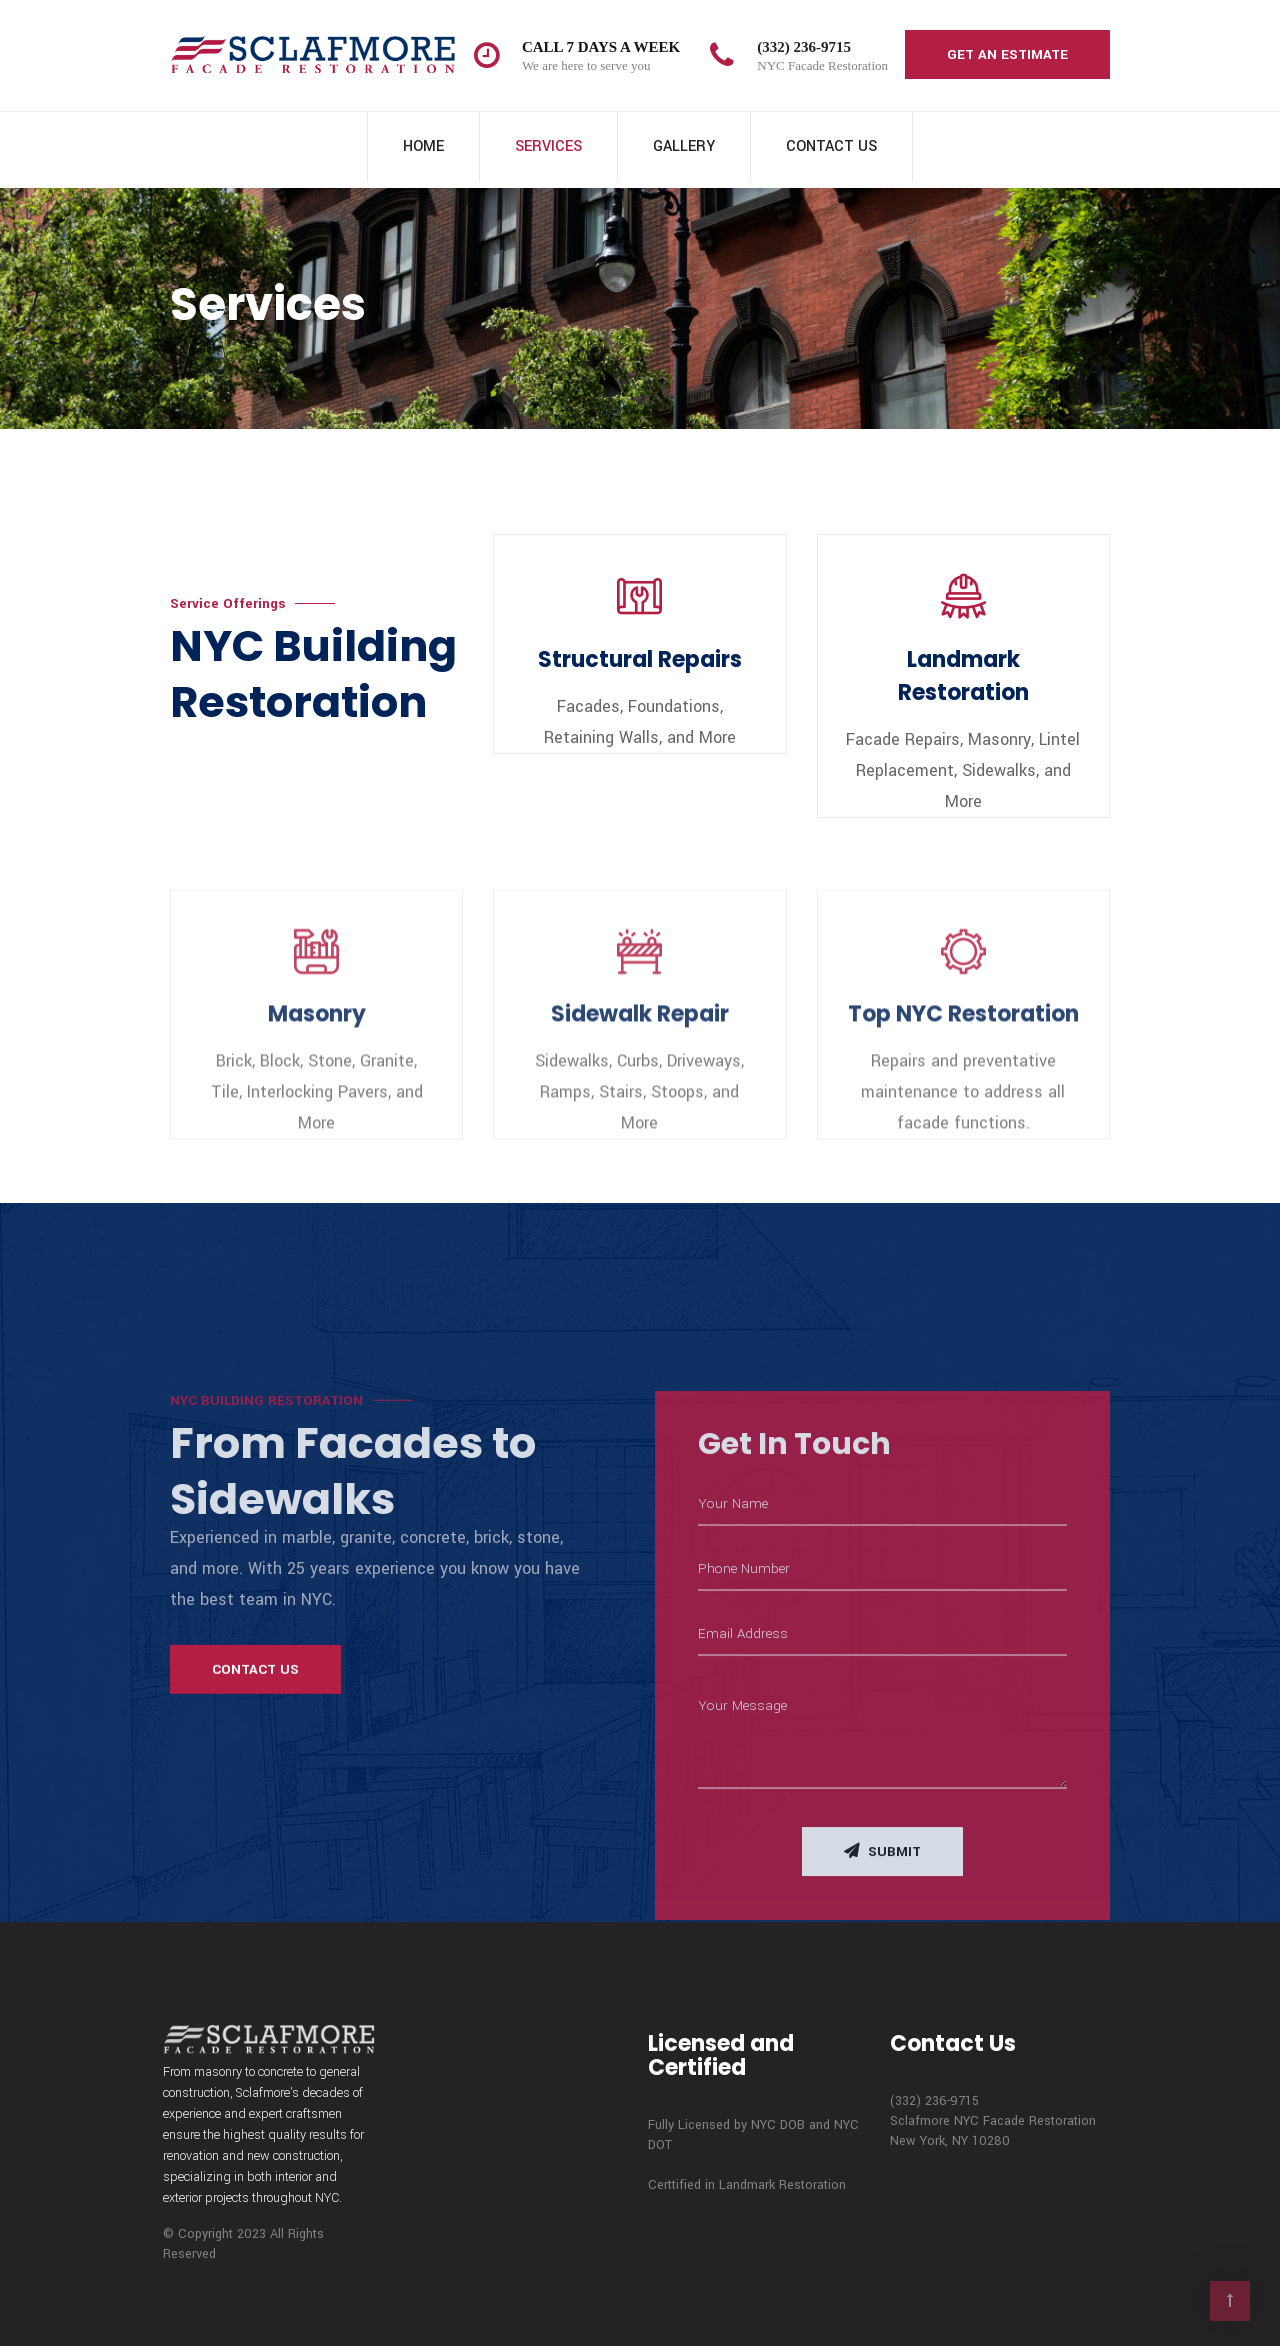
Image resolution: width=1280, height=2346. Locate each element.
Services (548, 146)
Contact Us (831, 146)
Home (423, 146)
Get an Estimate (1007, 54)
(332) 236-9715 (804, 47)
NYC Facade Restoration (822, 65)
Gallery (684, 146)
